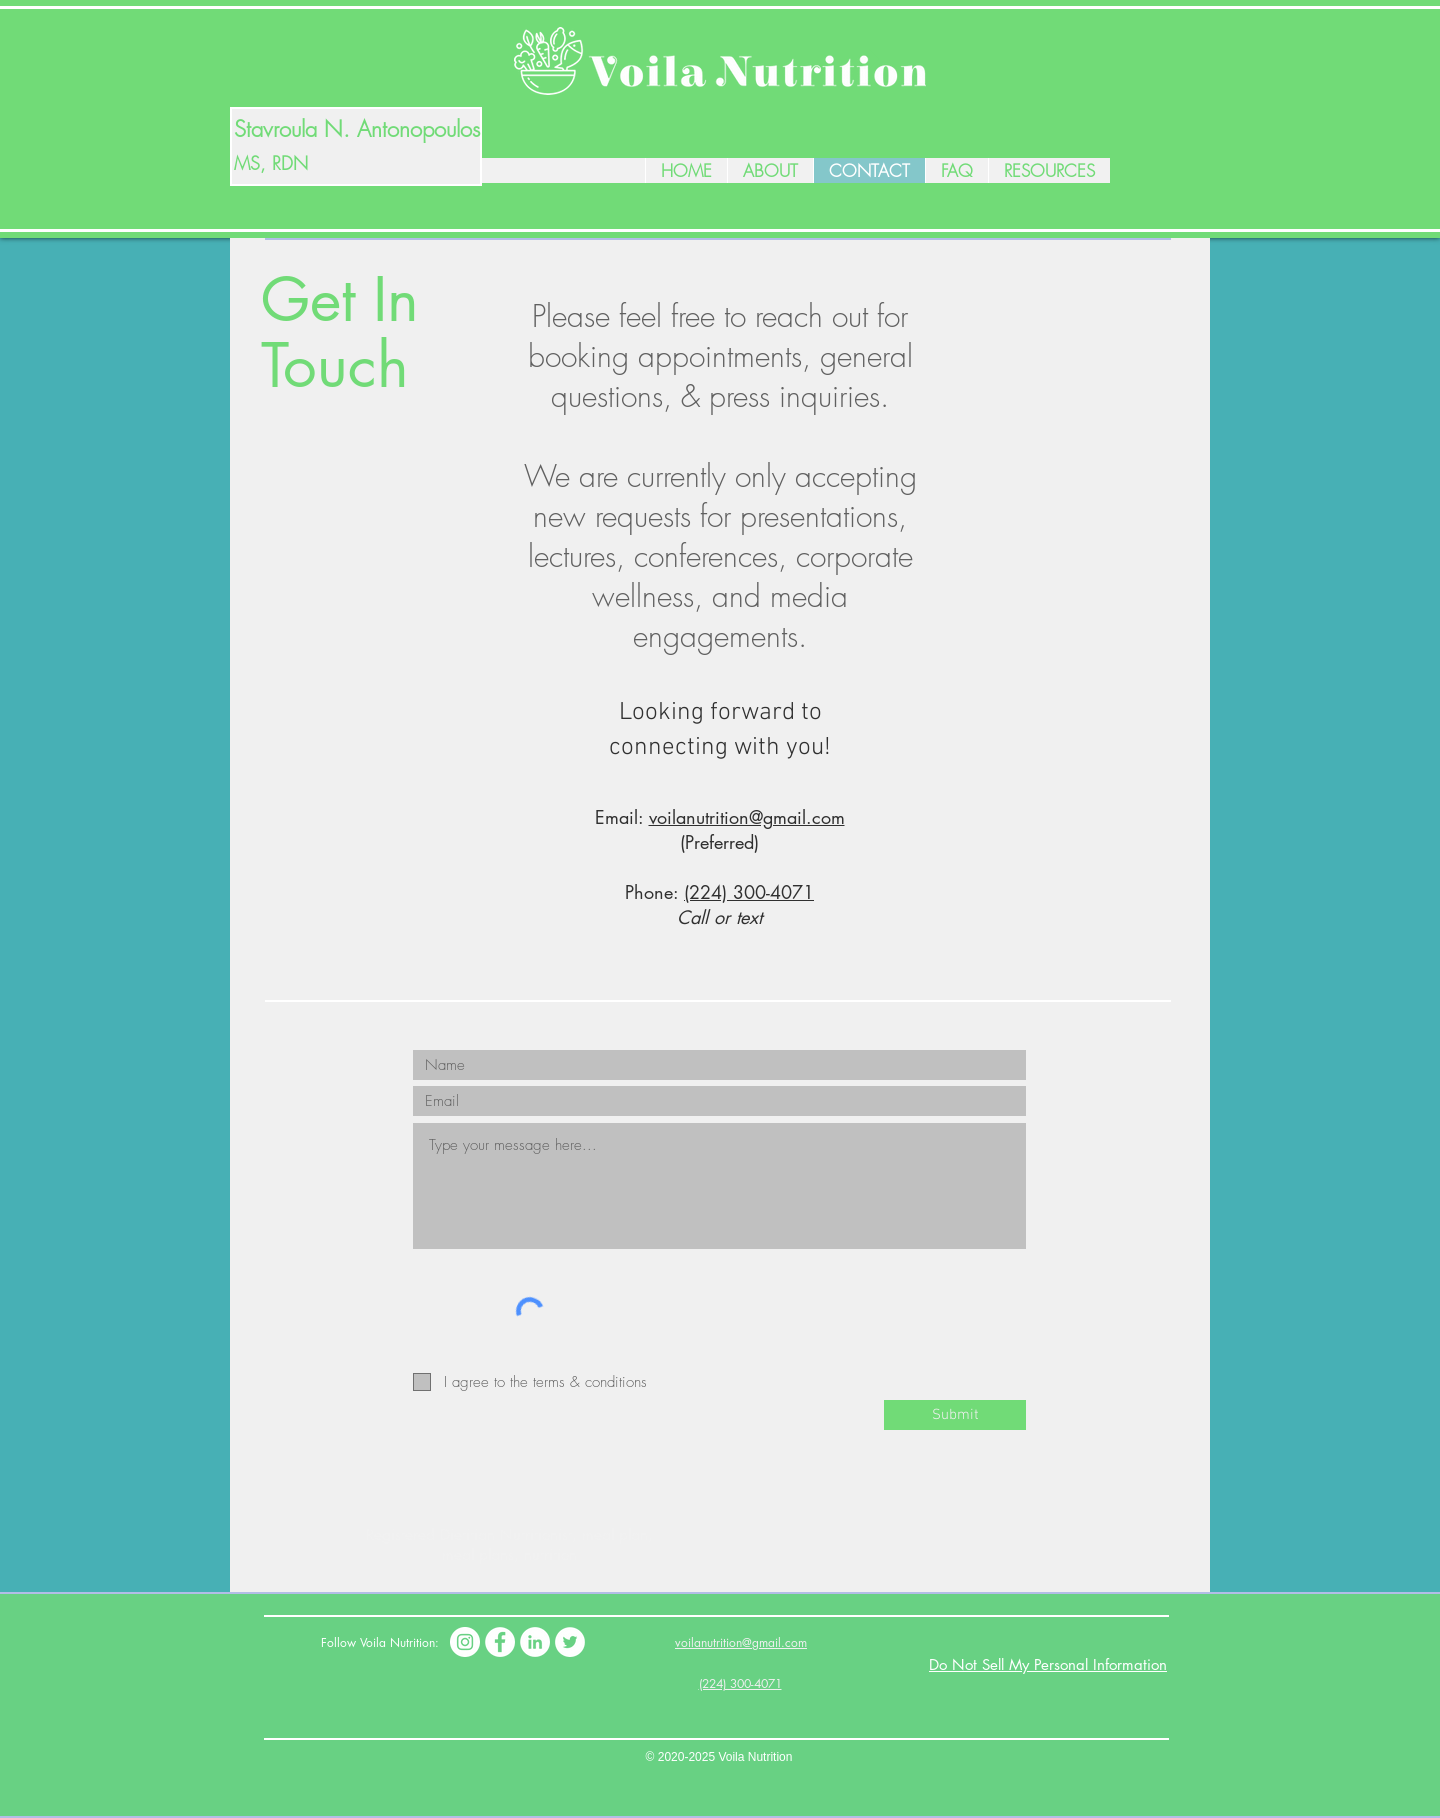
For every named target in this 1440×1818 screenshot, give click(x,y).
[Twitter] (570, 1642)
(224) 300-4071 (749, 892)
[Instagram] (465, 1642)
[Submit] (955, 1415)
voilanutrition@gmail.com (747, 817)
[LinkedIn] (535, 1642)
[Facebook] (500, 1642)
